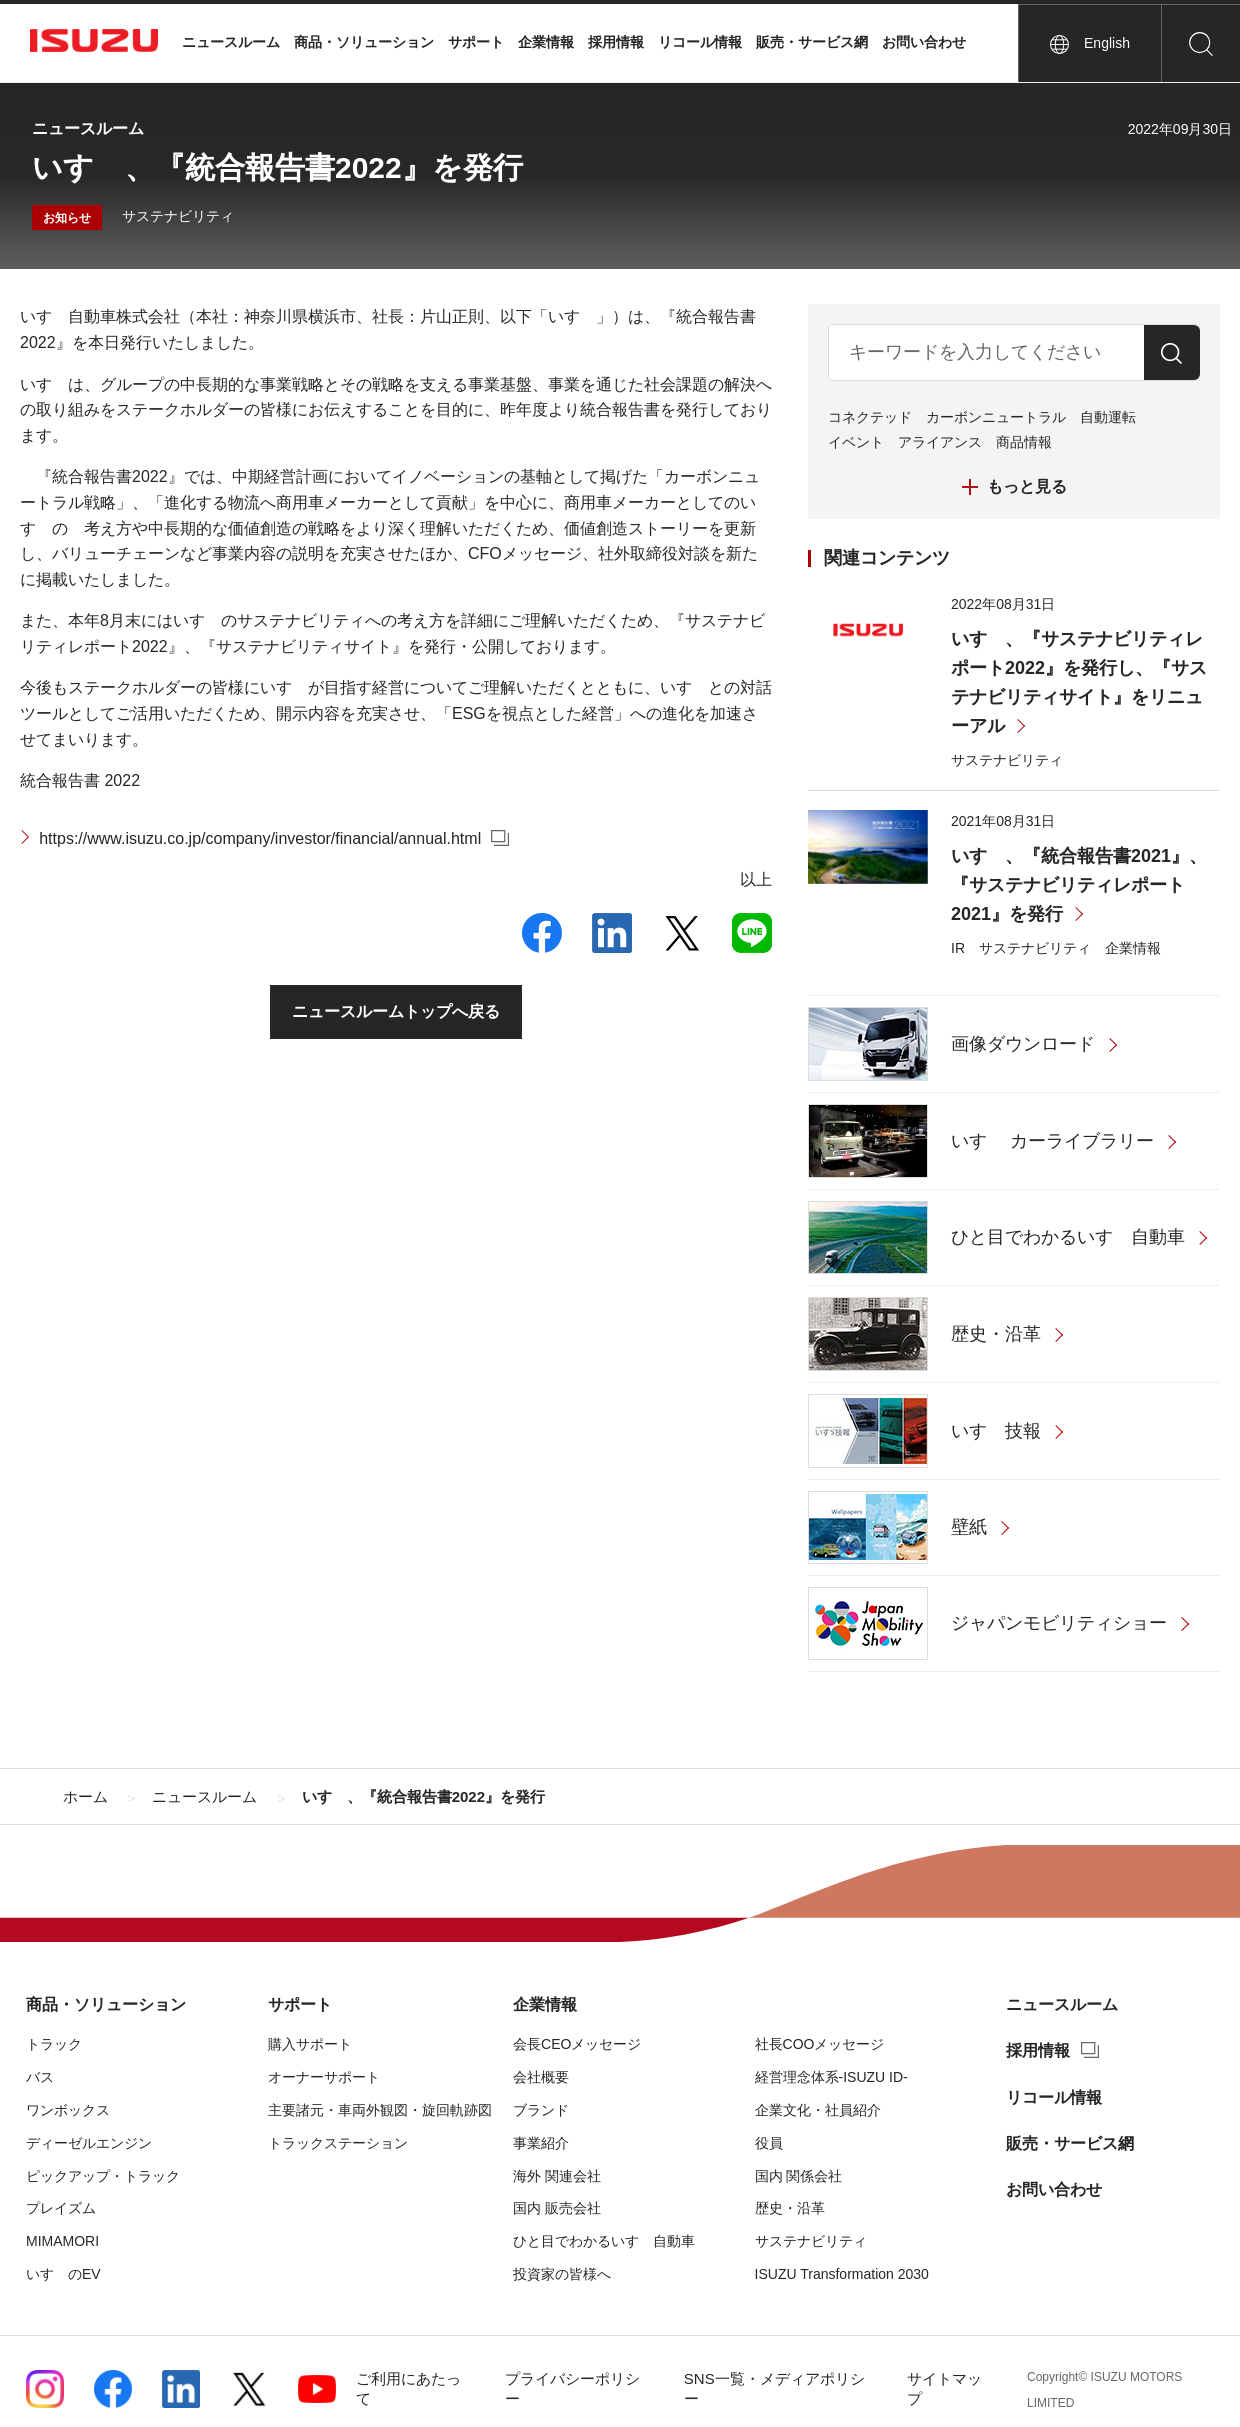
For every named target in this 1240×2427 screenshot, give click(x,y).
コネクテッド (870, 417)
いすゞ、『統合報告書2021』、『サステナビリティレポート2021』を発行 (1079, 885)
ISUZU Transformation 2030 (842, 2274)
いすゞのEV (63, 2274)
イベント (856, 442)
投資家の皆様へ (562, 2274)
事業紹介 (541, 2143)
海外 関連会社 (557, 2176)
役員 (769, 2143)
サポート (476, 42)
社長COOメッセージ (820, 2044)
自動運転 (1108, 417)
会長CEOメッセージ (577, 2044)
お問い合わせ (924, 42)
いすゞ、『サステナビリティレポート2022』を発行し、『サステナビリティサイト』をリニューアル (1079, 683)
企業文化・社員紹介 (818, 2110)
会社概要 (541, 2077)
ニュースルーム (231, 42)
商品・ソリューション (364, 42)
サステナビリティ (178, 216)
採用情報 (616, 42)
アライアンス (940, 442)
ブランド (541, 2110)
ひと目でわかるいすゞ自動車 (604, 2241)
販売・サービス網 (812, 42)
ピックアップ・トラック (103, 2176)
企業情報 (546, 42)
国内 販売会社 (557, 2208)
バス (40, 2077)
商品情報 (1024, 442)
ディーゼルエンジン (89, 2143)
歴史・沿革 (790, 2208)
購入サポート (310, 2044)
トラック (54, 2044)
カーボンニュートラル (996, 417)
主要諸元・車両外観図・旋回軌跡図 (380, 2110)
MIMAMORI (62, 2241)
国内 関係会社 (799, 2176)
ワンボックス (68, 2110)
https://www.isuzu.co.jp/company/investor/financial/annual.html (260, 838)
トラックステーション (338, 2143)
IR (958, 948)
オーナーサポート (324, 2077)
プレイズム (61, 2208)
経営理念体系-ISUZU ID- (831, 2077)
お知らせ (67, 218)
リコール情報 (700, 42)
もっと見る (1027, 486)
